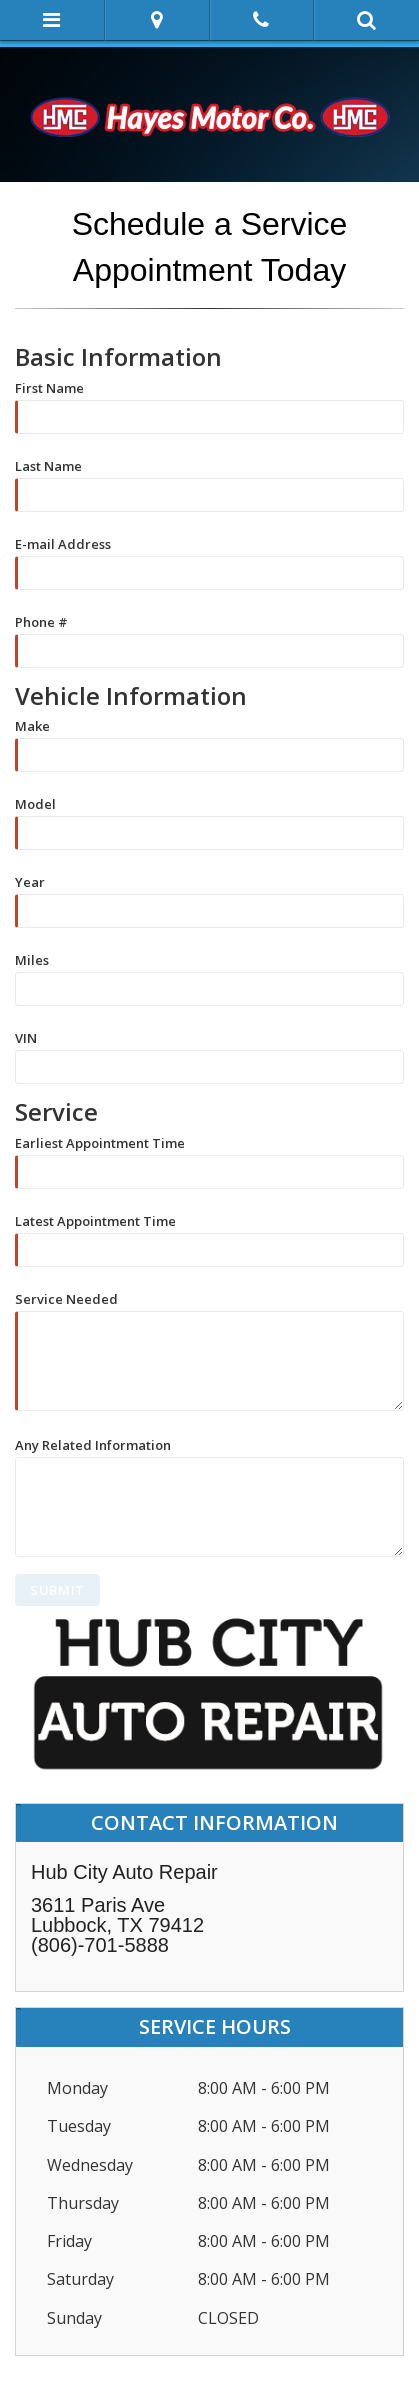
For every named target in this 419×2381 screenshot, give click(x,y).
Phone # (41, 621)
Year (30, 881)
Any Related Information (93, 1444)
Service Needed (66, 1298)
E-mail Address (63, 543)
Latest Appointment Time (95, 1220)
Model (35, 803)
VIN (26, 1037)
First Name (49, 387)
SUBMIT (57, 1590)
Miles (32, 959)
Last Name (48, 465)
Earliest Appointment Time (100, 1142)
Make (32, 725)
